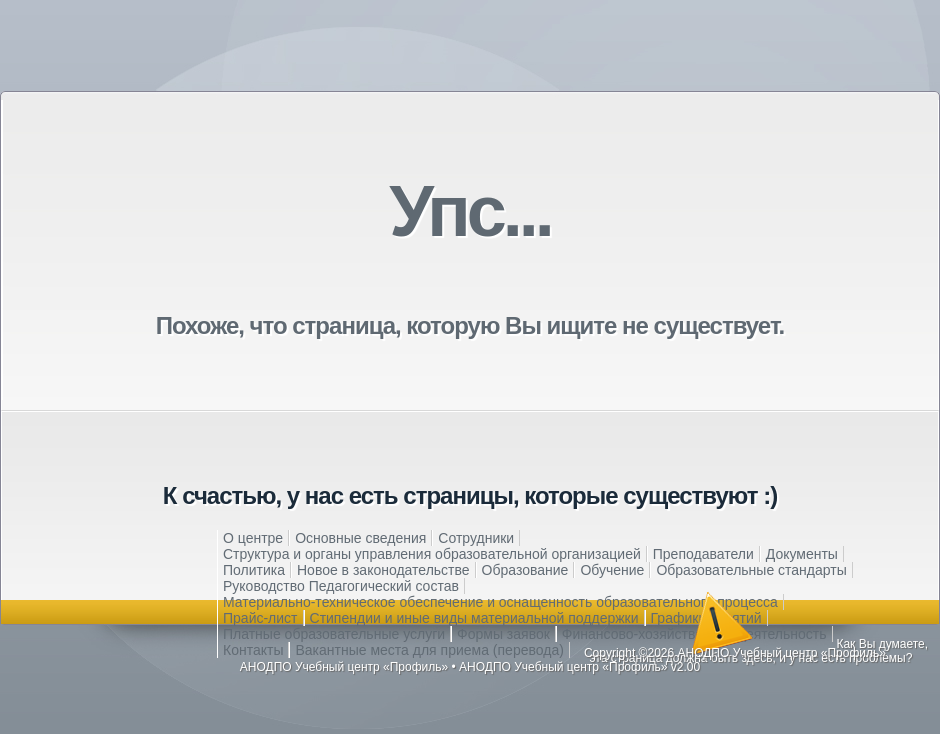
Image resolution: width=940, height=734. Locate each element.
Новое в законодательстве (383, 570)
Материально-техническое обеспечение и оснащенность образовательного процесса (500, 602)
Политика (254, 570)
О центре (253, 538)
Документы (802, 554)
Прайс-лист (260, 618)
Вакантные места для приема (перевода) (429, 650)
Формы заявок (503, 634)
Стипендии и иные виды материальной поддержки (474, 618)
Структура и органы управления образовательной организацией (432, 554)
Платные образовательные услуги (334, 634)
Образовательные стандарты (751, 570)
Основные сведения (360, 538)
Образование (525, 570)
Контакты (253, 650)
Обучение (612, 570)
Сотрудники (476, 538)
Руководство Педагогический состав (341, 586)
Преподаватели (703, 554)
